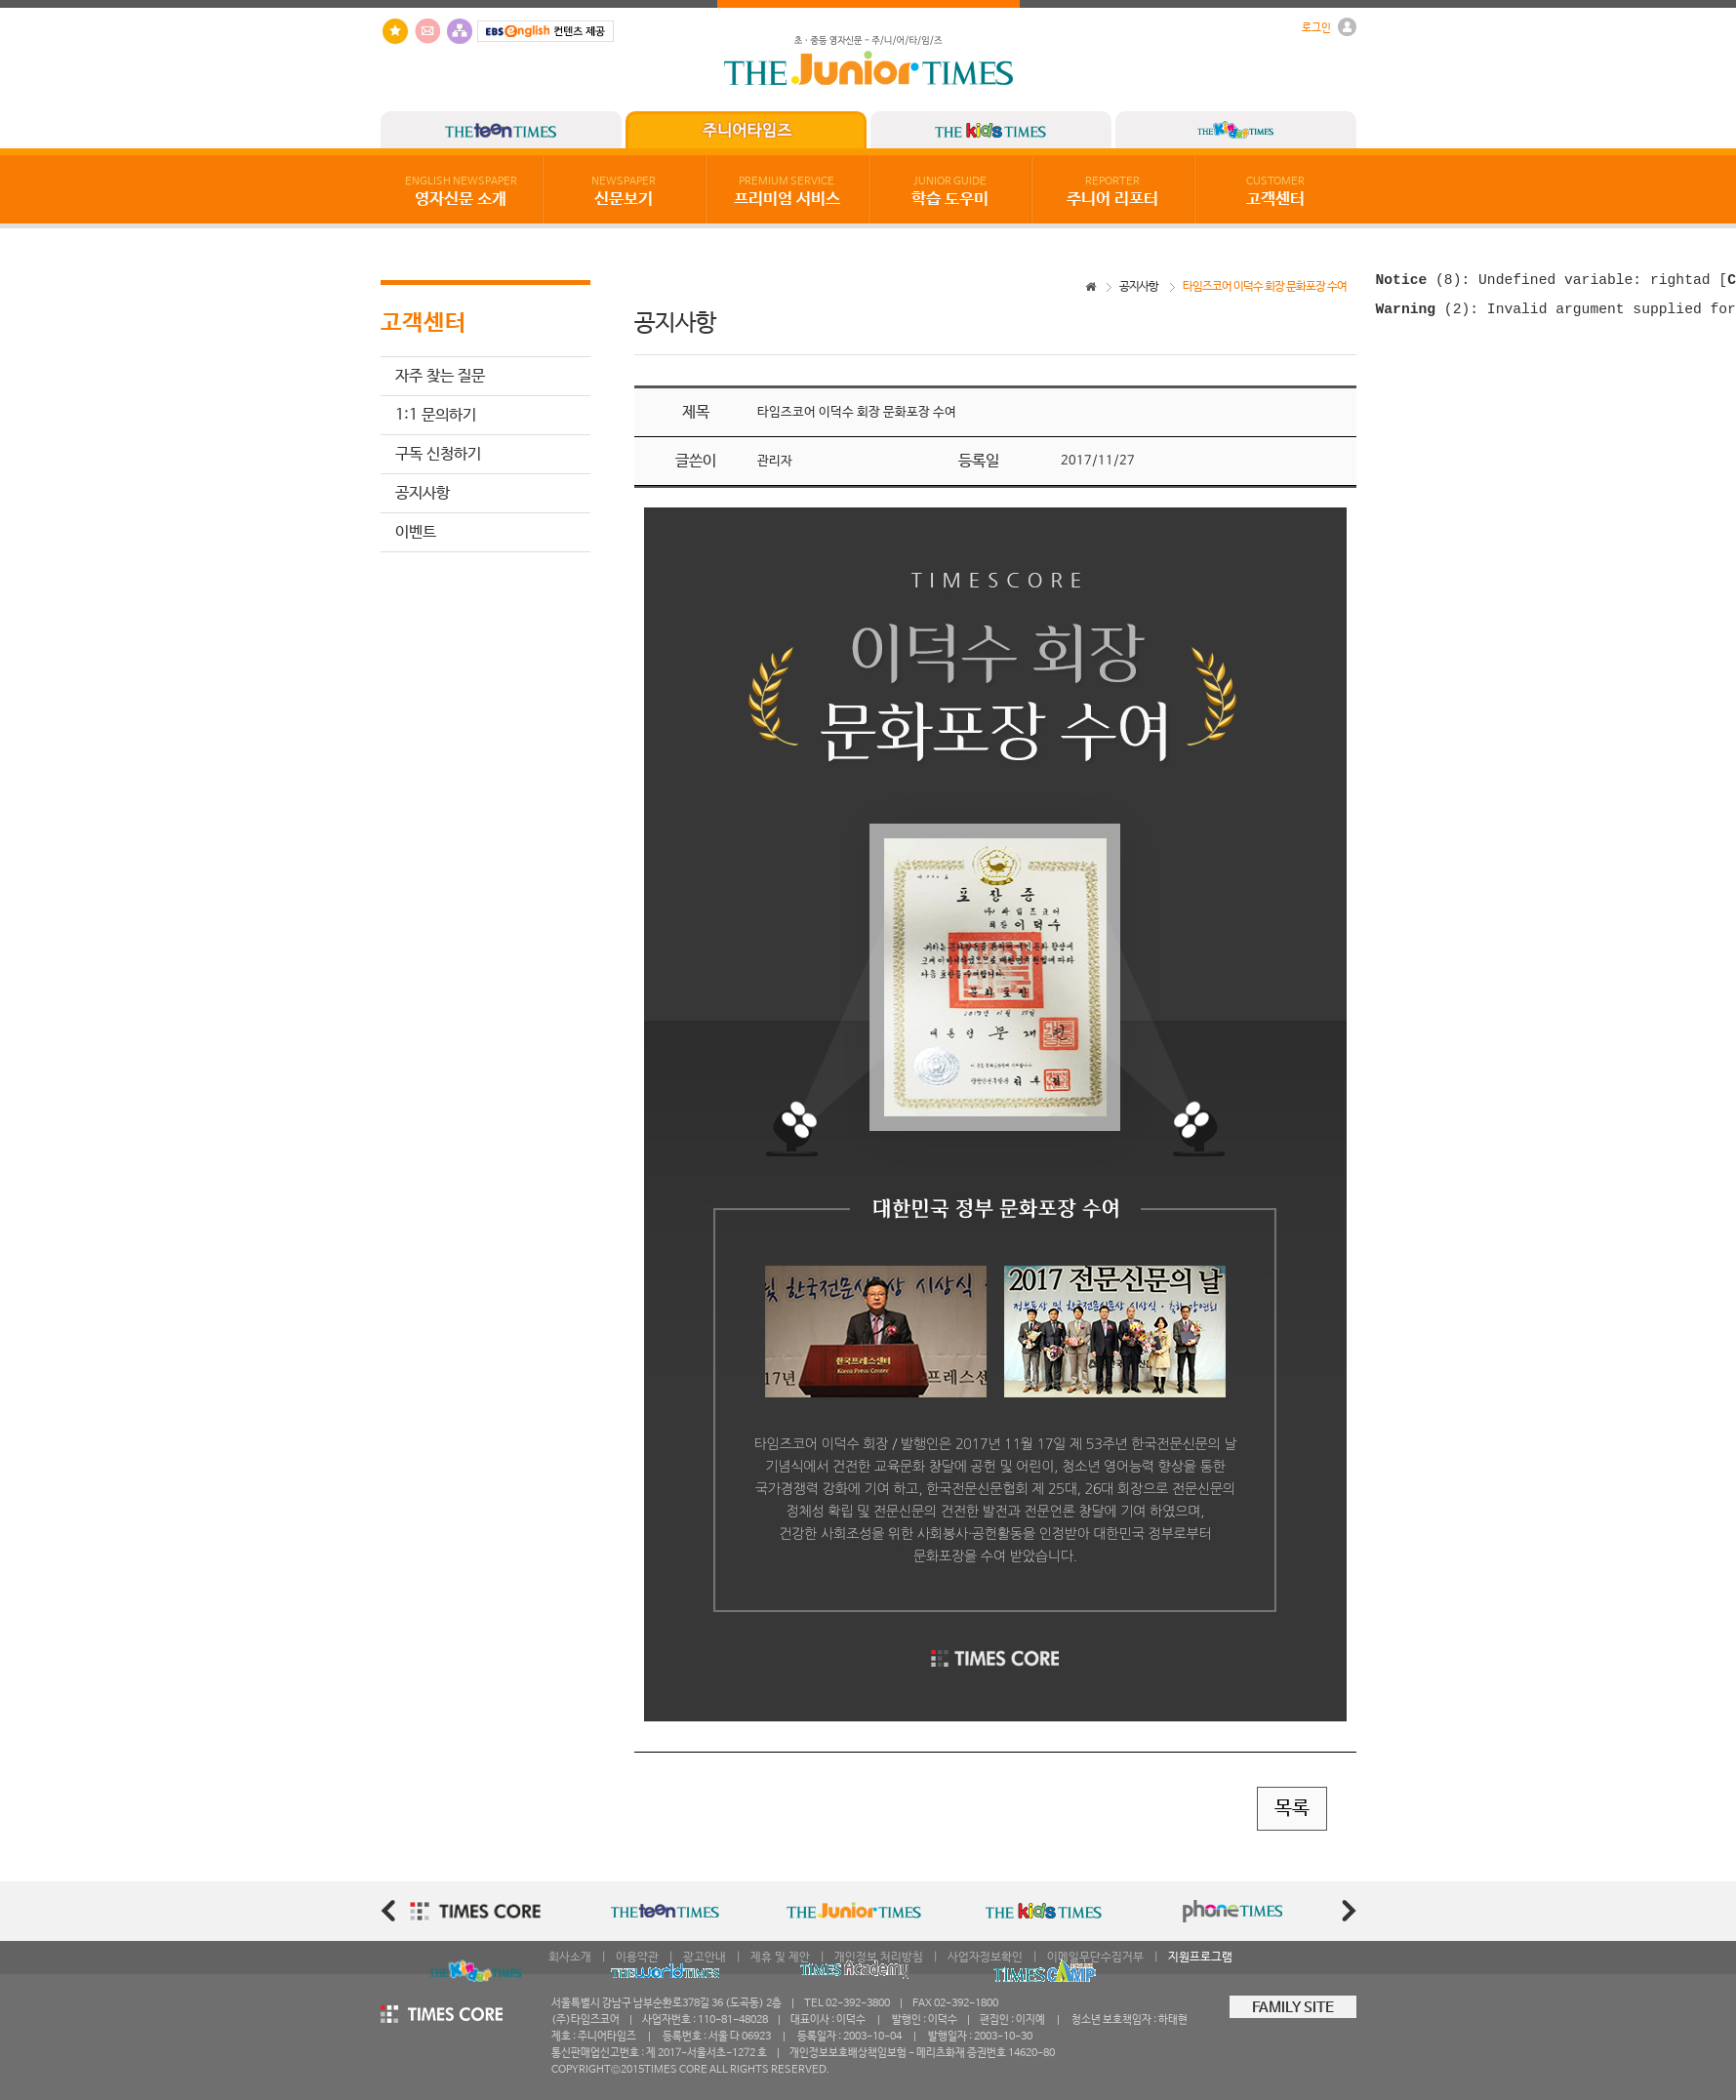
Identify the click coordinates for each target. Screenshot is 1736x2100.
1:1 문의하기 (435, 415)
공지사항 (422, 493)
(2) (1423, 315)
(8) (1419, 282)
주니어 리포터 (1112, 192)
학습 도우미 (950, 192)
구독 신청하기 (438, 454)
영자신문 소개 (461, 192)
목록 (1292, 1808)
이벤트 (415, 532)
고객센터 (1275, 192)
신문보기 (623, 192)
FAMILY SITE (1293, 2008)
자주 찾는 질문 (440, 376)
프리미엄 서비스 (787, 192)
